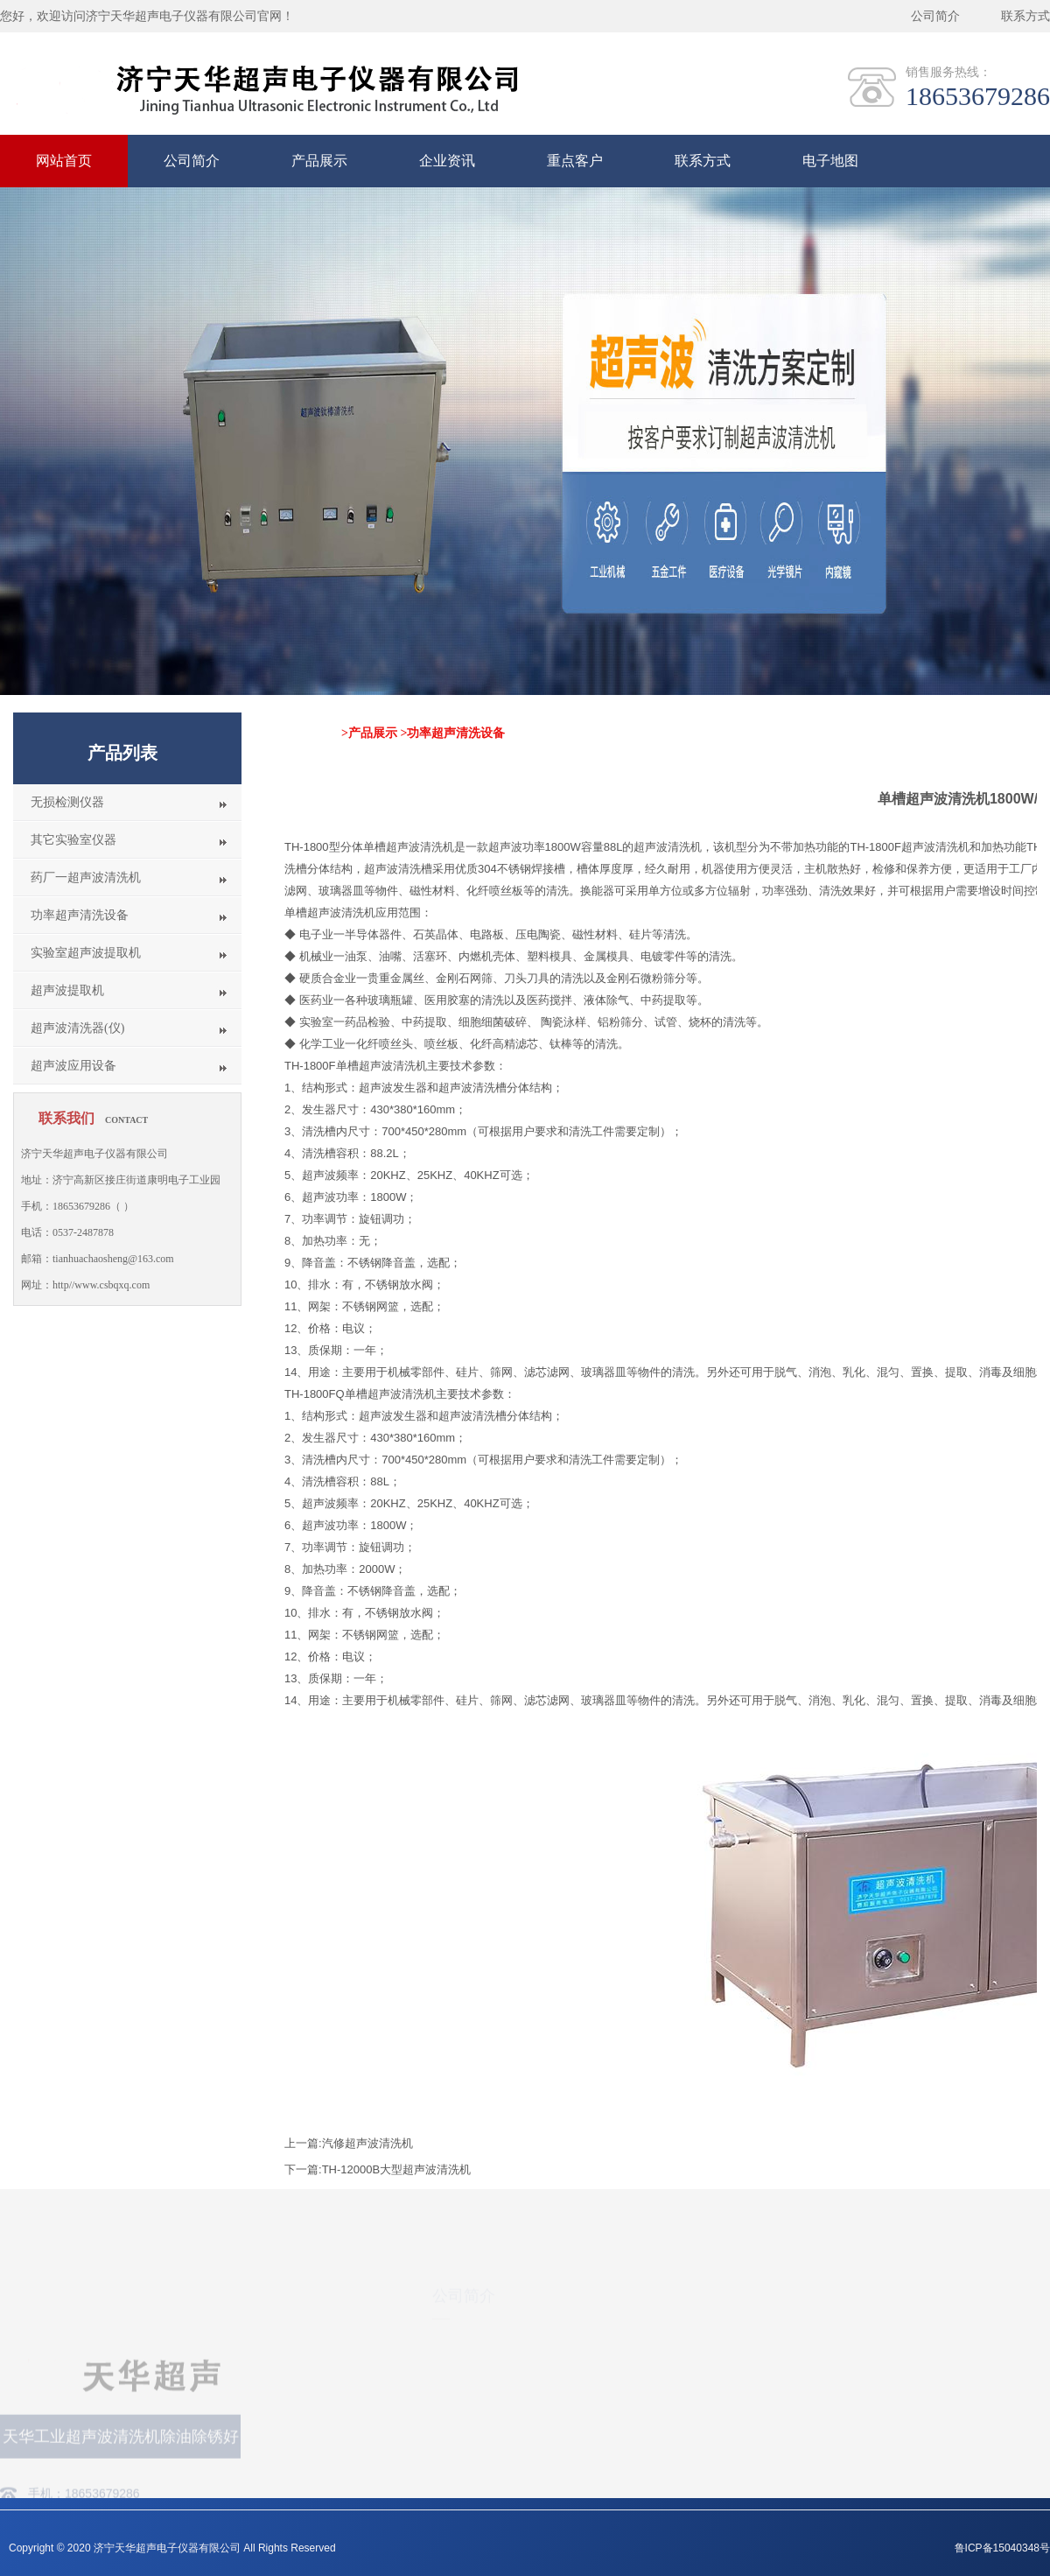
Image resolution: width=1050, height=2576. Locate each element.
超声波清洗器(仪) (77, 1028)
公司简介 (935, 16)
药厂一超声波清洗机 (86, 877)
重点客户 (575, 160)
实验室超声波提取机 (86, 952)
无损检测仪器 (67, 802)
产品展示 (319, 160)
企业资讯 (447, 160)
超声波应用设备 (73, 1065)
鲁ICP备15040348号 (1002, 2548)
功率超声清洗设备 (80, 915)
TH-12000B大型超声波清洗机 (396, 2169)
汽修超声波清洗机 (367, 2143)
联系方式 (1025, 16)
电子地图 (830, 160)
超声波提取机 (67, 990)
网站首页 (64, 160)
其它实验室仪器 (73, 839)
